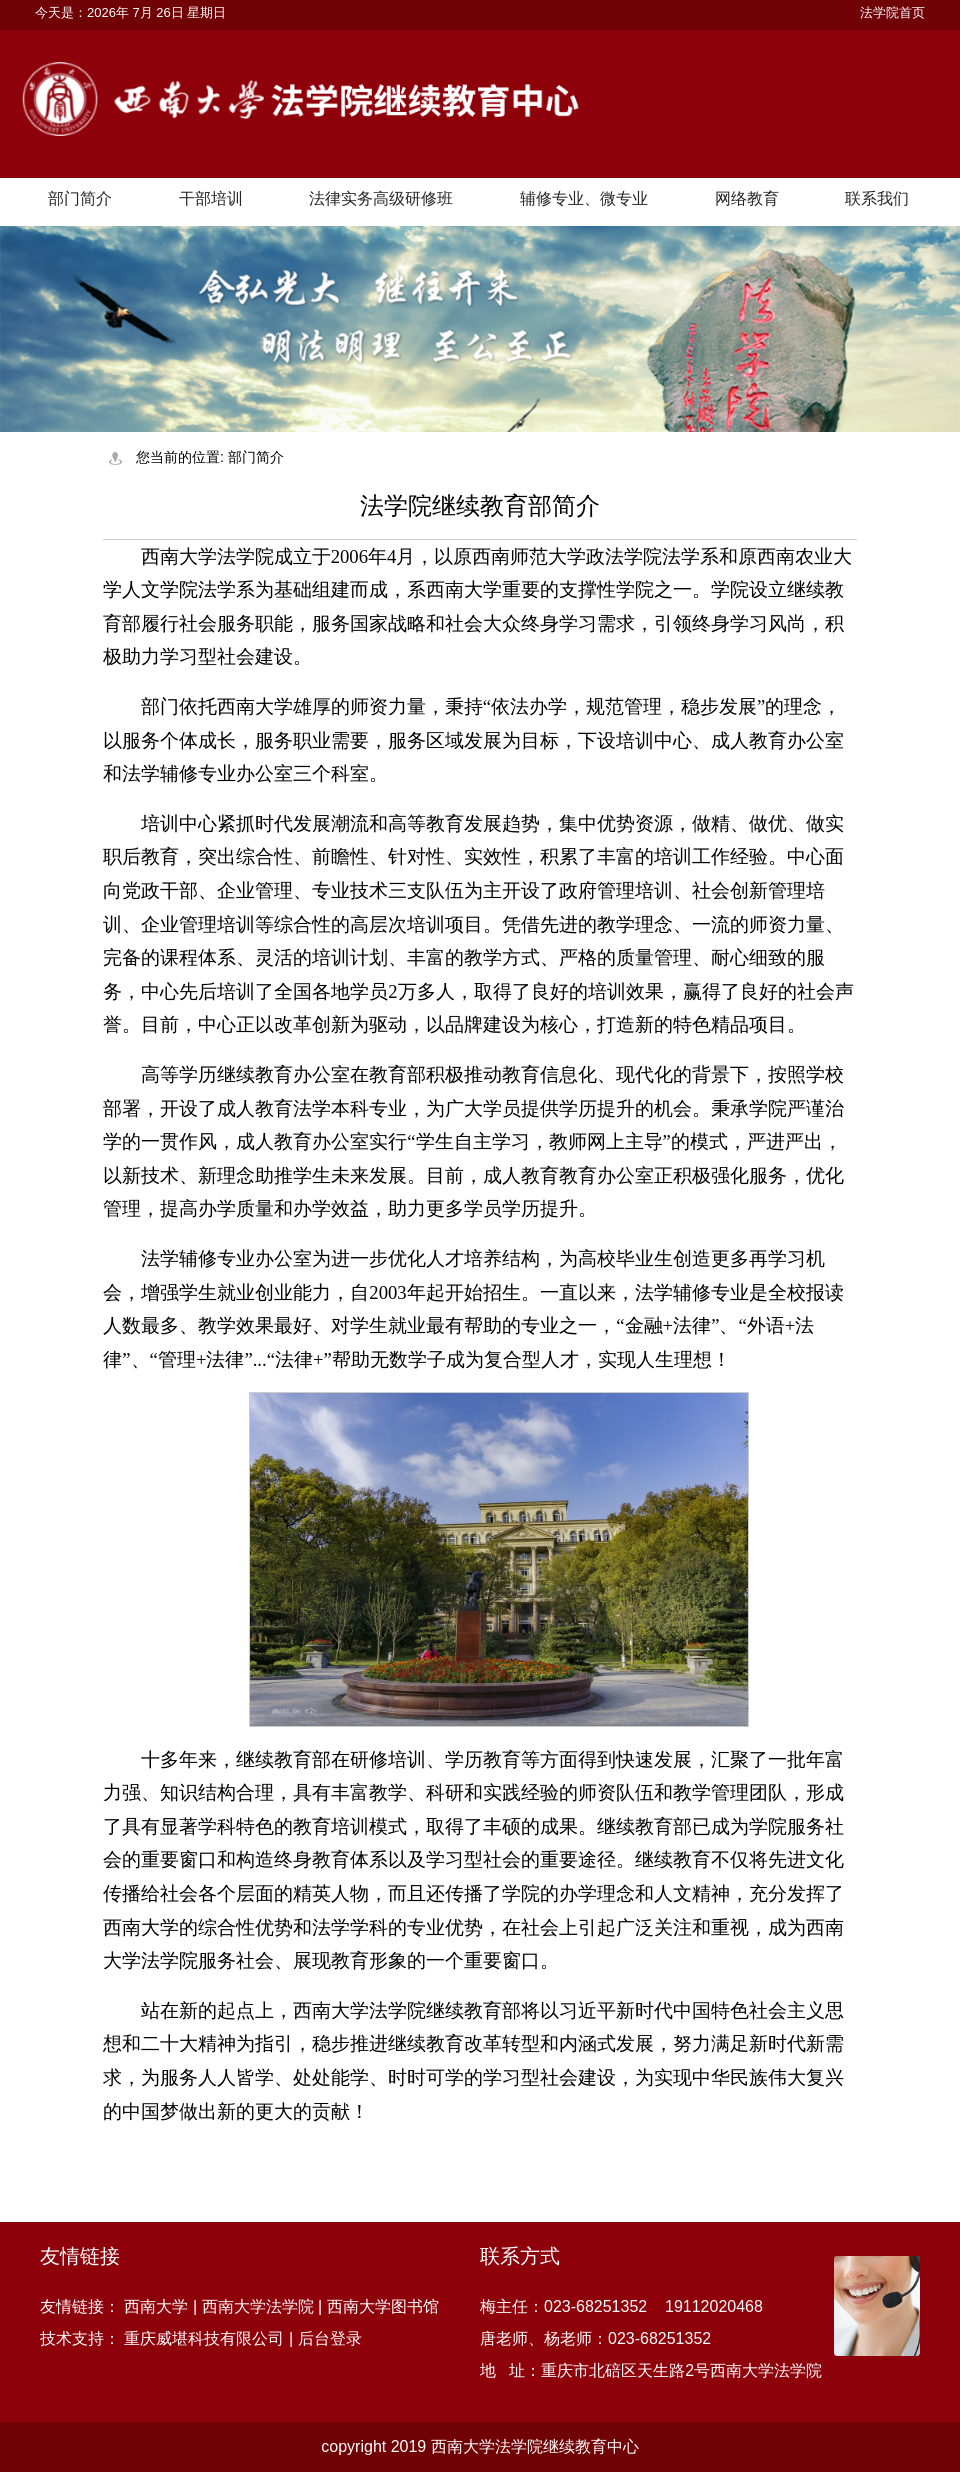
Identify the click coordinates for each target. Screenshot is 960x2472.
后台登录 (330, 2338)
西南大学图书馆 (383, 2306)
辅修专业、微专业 (584, 198)
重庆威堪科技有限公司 (204, 2338)
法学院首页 (892, 12)
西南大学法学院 (258, 2306)
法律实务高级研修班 (381, 198)
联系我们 (877, 198)
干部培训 (211, 198)
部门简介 (80, 198)
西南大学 (156, 2306)
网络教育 (747, 198)
